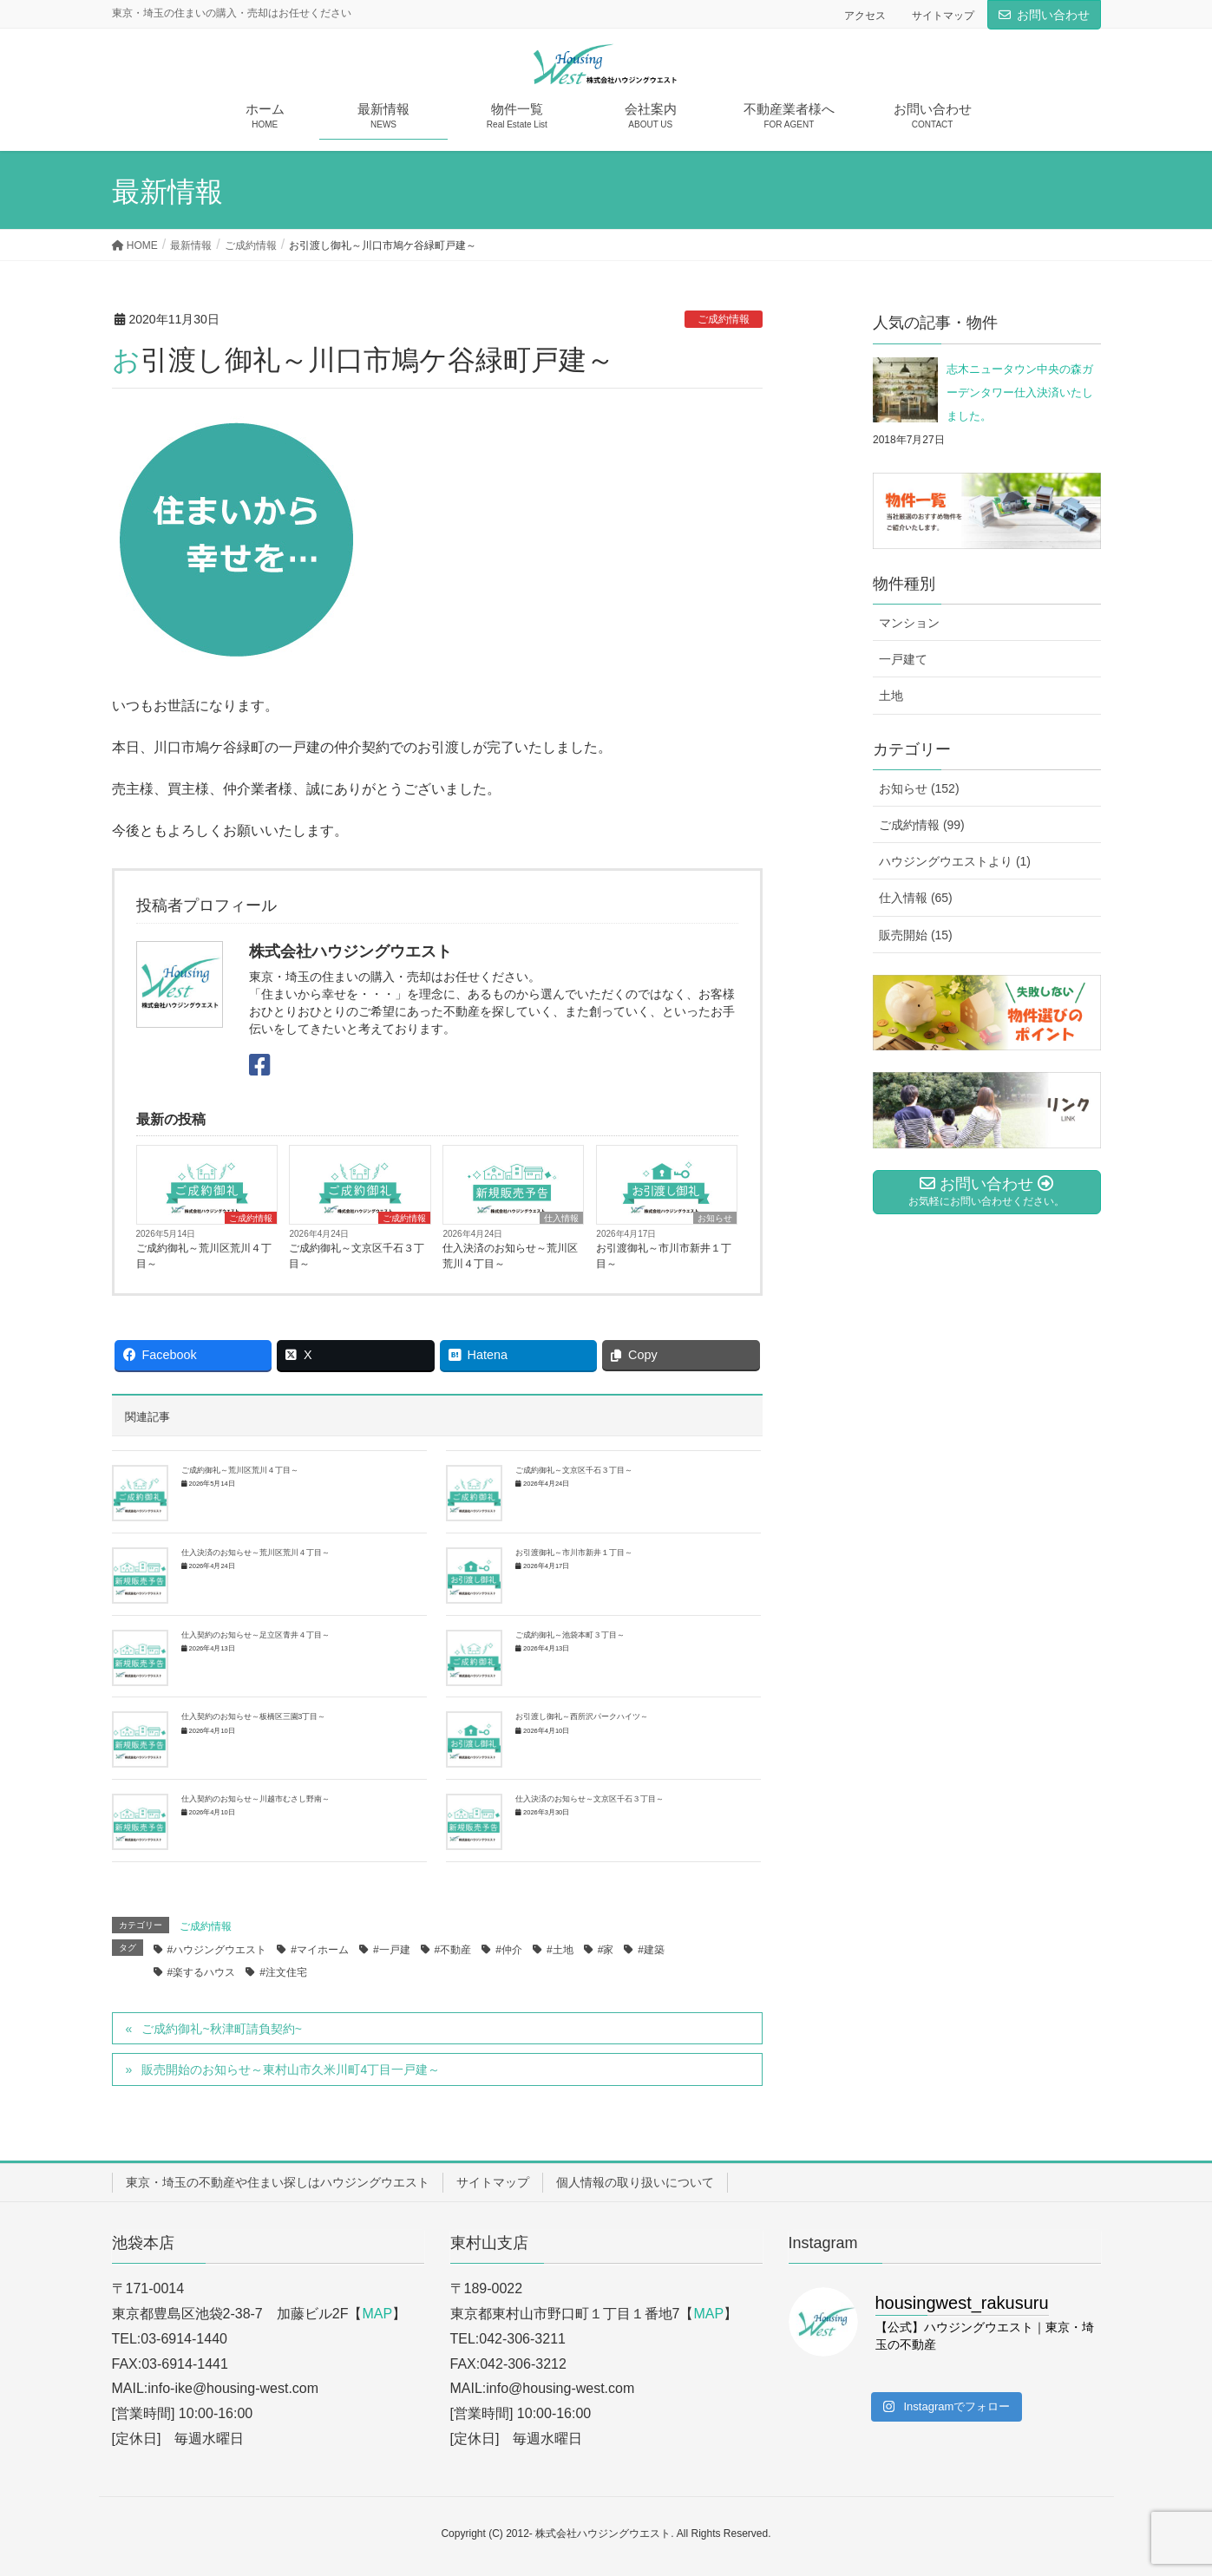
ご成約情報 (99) (922, 825)
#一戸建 (391, 1950)
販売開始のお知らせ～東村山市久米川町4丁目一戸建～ (290, 2069)
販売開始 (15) (916, 935)
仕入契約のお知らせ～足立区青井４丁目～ (255, 1635)
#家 (606, 1950)
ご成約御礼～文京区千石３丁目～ (356, 1256)
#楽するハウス (201, 1972)
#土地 (560, 1950)
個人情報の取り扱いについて (635, 2182)
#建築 (651, 1950)
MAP (377, 2313)
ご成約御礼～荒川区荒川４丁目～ (204, 1256)
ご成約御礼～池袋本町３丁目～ (570, 1635)
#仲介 (508, 1950)
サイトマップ (943, 16)
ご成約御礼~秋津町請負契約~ (221, 2029)
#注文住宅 (283, 1972)
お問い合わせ (1053, 15)
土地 (891, 696)
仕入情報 (561, 1218)
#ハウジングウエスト (217, 1950)
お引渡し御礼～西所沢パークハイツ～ (581, 1716)
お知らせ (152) (919, 788)
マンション (909, 623)
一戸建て (903, 659)
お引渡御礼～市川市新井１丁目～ (663, 1256)
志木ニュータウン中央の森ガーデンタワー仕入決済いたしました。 (1020, 393)
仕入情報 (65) (916, 898)
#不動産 (453, 1950)
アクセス (865, 16)
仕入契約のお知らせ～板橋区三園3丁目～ (253, 1716)
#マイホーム (320, 1950)
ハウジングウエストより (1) (955, 861)
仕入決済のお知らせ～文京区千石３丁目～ (589, 1799)
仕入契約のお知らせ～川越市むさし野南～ (255, 1799)
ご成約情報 (724, 319)
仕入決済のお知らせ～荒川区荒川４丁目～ (510, 1256)
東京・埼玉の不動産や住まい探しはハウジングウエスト (277, 2182)
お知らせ (715, 1218)
